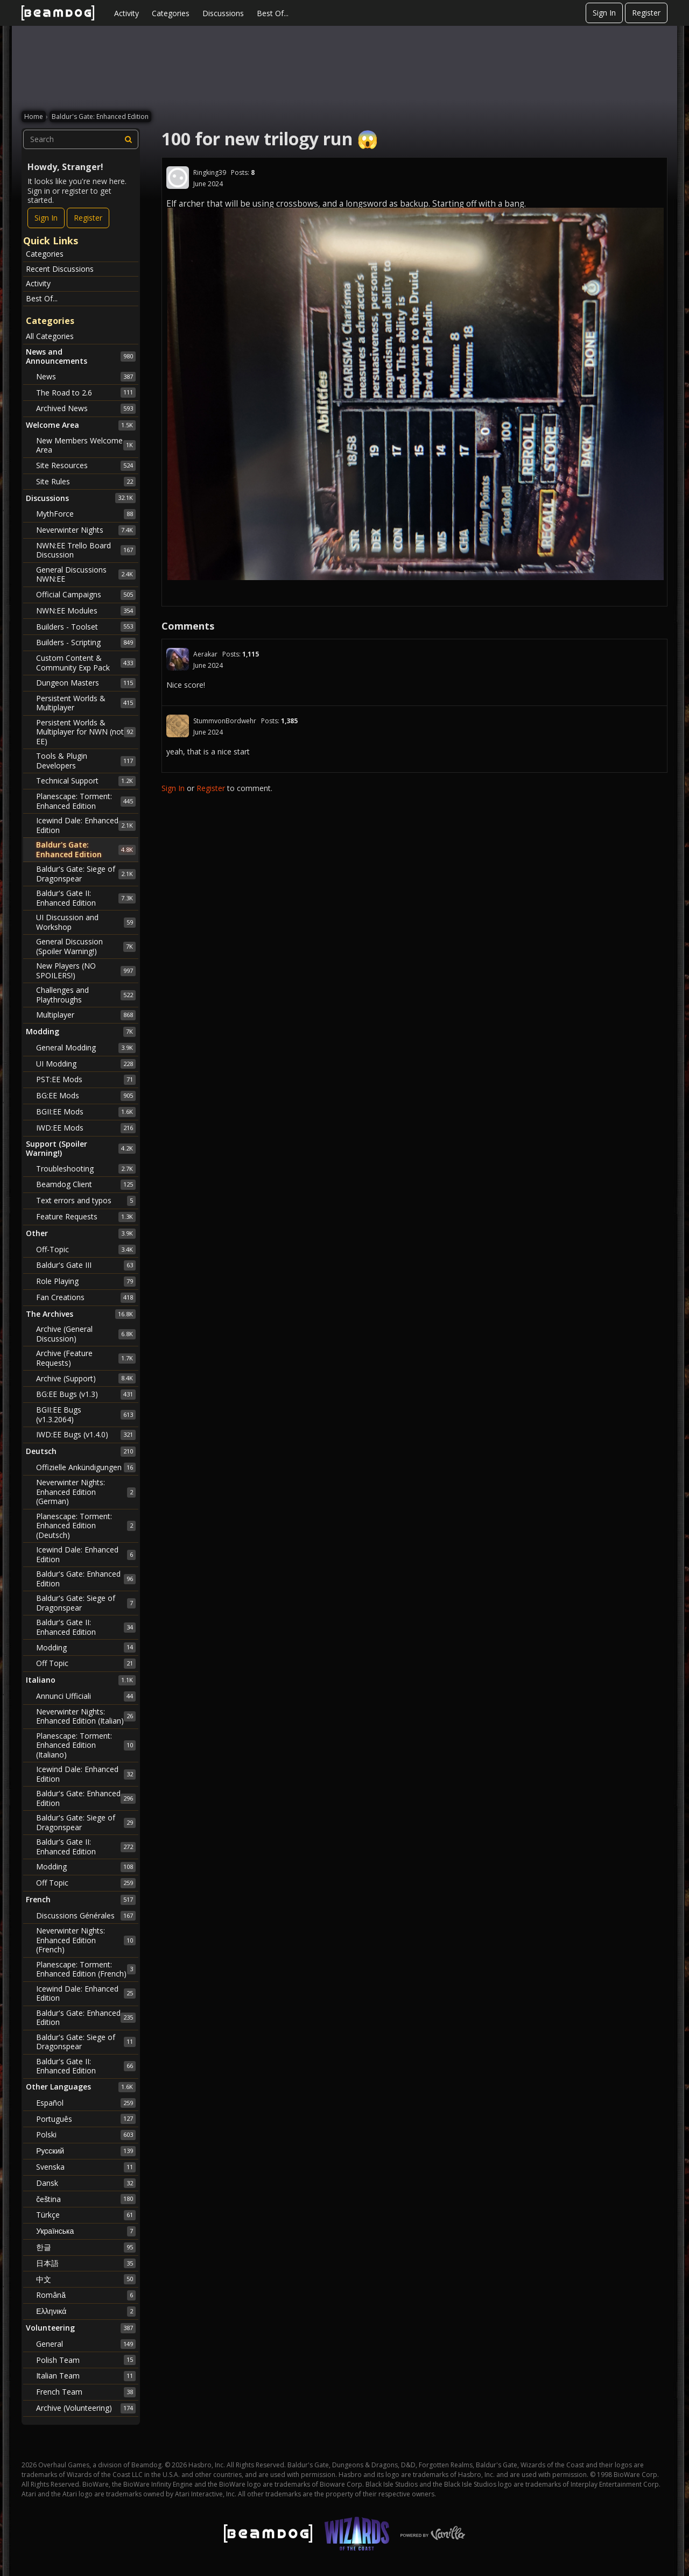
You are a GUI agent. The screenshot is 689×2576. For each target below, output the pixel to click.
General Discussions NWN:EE (86, 574)
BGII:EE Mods (86, 1111)
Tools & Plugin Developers (86, 761)
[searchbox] (80, 139)
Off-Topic (86, 1249)
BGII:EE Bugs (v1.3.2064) (86, 1414)
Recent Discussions (60, 269)
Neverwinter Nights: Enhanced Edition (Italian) (86, 1716)
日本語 (86, 2263)
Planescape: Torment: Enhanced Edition (86, 801)
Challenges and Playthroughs (86, 995)
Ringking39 (209, 172)
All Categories (50, 336)
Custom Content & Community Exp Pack (86, 663)
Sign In (604, 13)
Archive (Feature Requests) (86, 1358)
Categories (170, 13)
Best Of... (273, 13)
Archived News (86, 408)
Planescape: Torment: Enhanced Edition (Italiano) (86, 1745)
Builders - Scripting (86, 642)
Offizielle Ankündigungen (86, 1467)
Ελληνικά (86, 2311)
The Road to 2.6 (86, 392)
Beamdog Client (86, 1184)
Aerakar (205, 654)
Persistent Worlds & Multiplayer (86, 703)
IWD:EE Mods (86, 1128)
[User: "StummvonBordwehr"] (177, 726)
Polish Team (86, 2359)
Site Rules (86, 481)
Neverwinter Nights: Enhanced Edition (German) (86, 1491)
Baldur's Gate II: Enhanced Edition (86, 898)
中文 (86, 2279)
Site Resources (86, 465)
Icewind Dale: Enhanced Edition (86, 825)
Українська (86, 2231)
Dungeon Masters (86, 682)
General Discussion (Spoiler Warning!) (86, 946)
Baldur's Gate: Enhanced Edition (86, 849)
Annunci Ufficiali (86, 1696)
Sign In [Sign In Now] (46, 218)
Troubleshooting (86, 1168)
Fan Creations (86, 1297)
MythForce (86, 514)
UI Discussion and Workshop (86, 922)
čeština (86, 2198)
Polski (86, 2134)
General (86, 2344)
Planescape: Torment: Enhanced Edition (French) (86, 1969)
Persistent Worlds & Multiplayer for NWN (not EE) (86, 731)
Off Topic (86, 1663)
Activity (126, 13)
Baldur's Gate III (86, 1265)
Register (646, 13)
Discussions (223, 13)
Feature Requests (86, 1216)
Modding (86, 1647)
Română (86, 2295)
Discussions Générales (86, 1915)
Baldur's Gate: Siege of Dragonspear (86, 874)
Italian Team (86, 2375)
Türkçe (86, 2215)
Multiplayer (86, 1015)
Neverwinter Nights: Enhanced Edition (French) (86, 1939)
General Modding (86, 1047)
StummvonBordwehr (224, 720)
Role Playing (86, 1281)
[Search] (128, 139)
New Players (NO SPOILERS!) (86, 970)
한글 (86, 2247)
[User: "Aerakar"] (177, 659)
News (86, 376)
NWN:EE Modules (86, 610)
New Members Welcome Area (86, 445)
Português (86, 2118)
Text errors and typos (86, 1200)
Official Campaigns (86, 594)
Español (86, 2103)
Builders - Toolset (86, 626)
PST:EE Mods (86, 1079)
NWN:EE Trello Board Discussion (86, 550)
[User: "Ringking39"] (177, 177)
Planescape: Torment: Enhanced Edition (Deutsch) (86, 1525)
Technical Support (86, 780)
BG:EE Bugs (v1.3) (86, 1394)
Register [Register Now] (88, 218)
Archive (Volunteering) (86, 2408)
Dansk (86, 2183)
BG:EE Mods (86, 1095)
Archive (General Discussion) (86, 1334)
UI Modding (86, 1063)
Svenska (86, 2167)
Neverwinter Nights (86, 530)
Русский (86, 2151)
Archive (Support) (86, 1378)
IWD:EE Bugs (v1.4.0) (86, 1434)
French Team (86, 2392)
